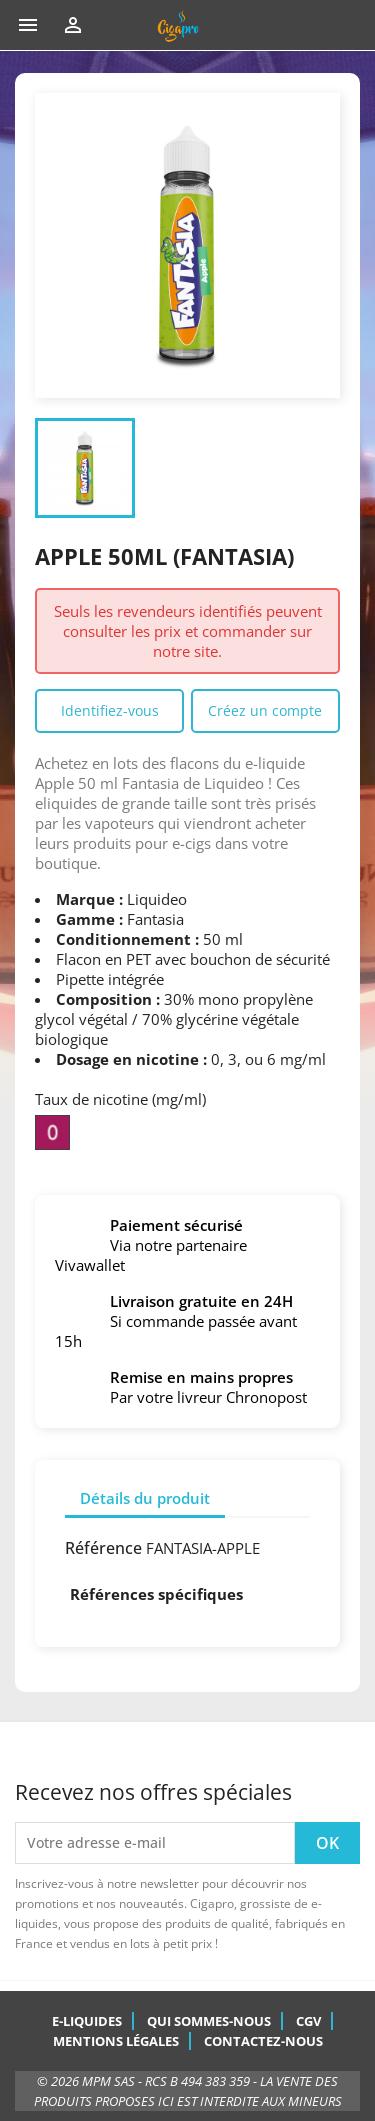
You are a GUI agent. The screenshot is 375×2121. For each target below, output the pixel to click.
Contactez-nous (263, 2041)
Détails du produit (145, 1498)
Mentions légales (116, 2041)
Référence (103, 1548)
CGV (308, 2021)
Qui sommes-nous (209, 2021)
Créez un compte (265, 710)
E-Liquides (87, 2021)
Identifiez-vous (110, 710)
